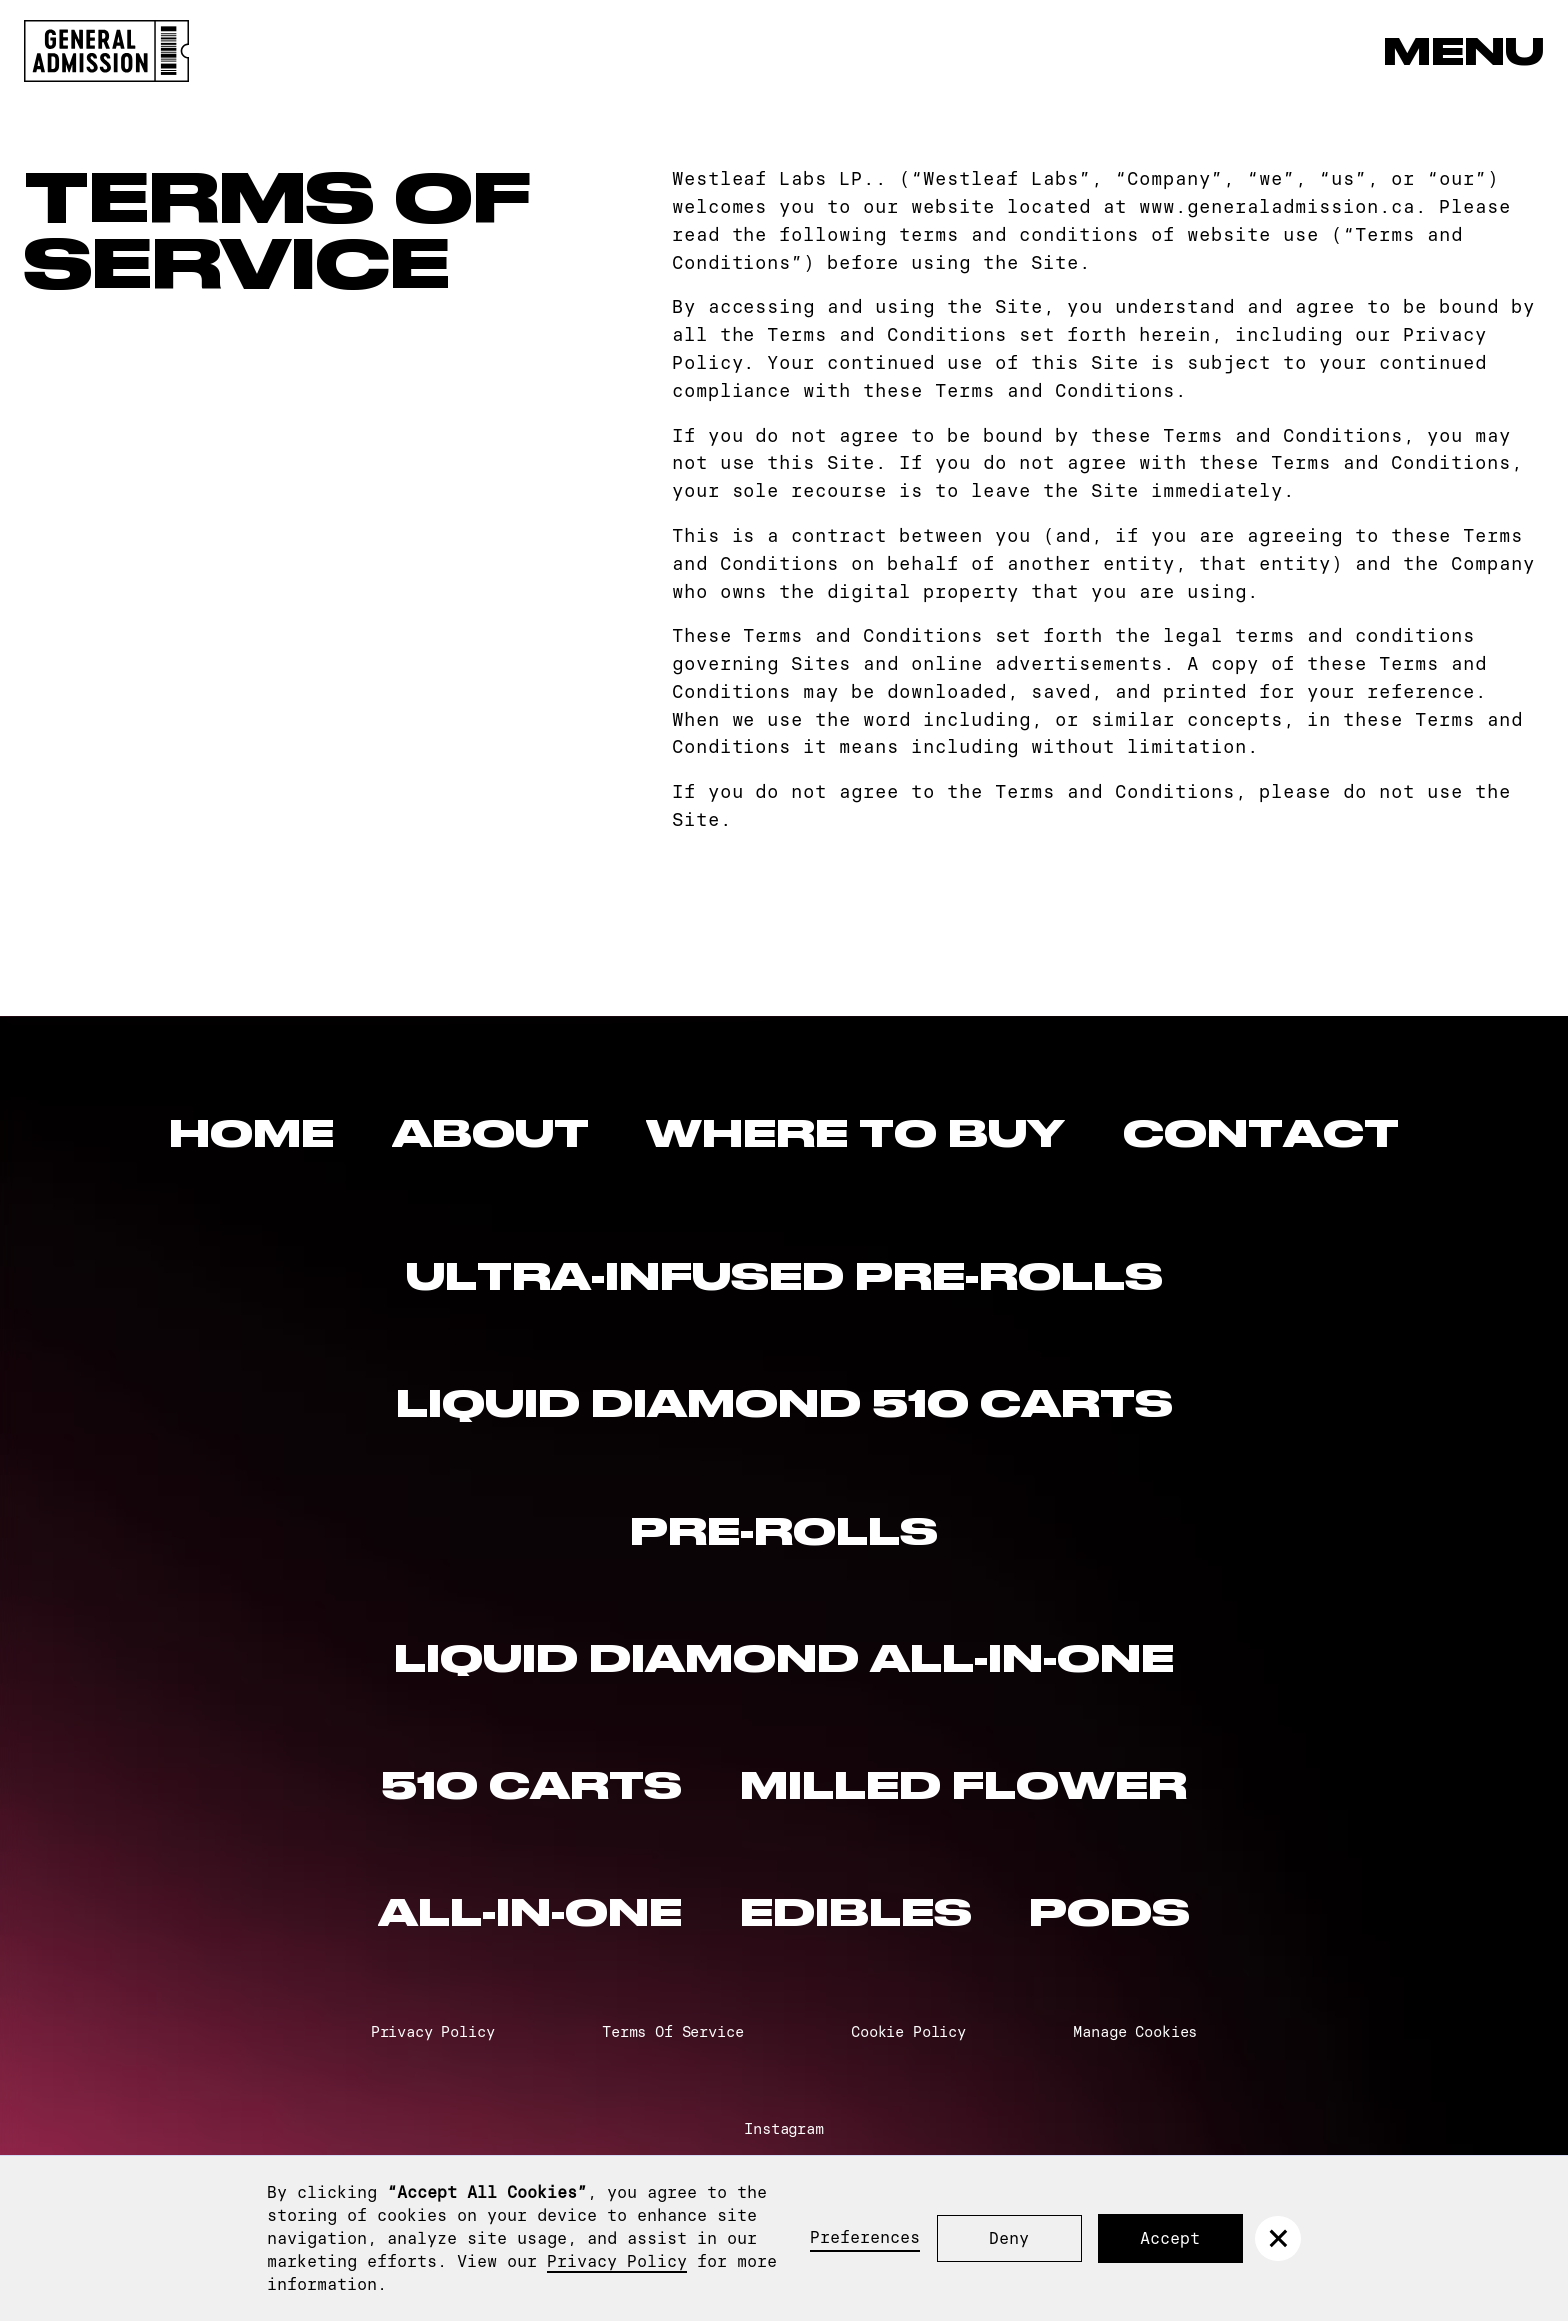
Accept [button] (1170, 2238)
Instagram (784, 2128)
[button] (1277, 2238)
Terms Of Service (673, 2031)
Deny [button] (1009, 2238)
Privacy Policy (617, 2261)
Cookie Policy (908, 2031)
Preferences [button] (865, 2237)
